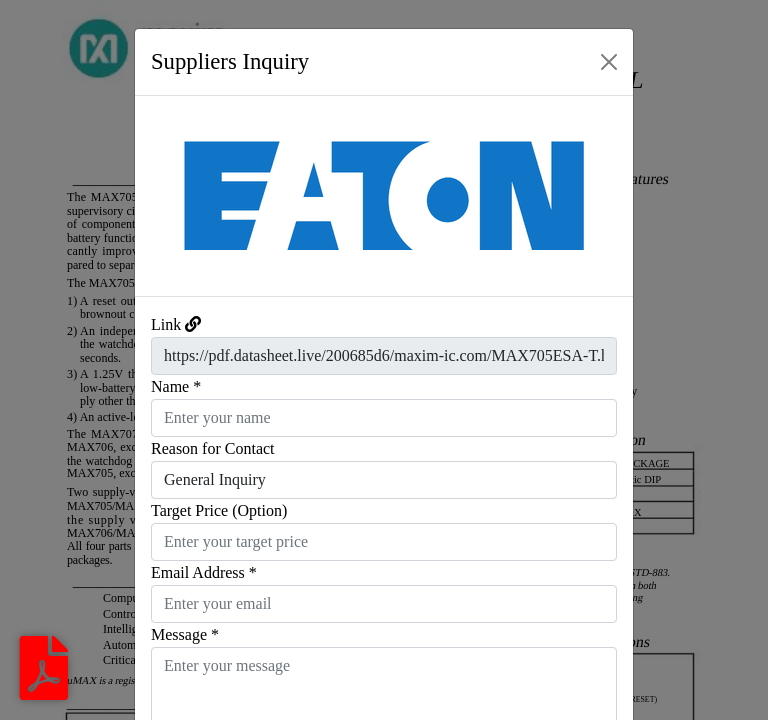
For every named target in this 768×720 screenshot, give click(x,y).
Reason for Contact (213, 448)
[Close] (609, 62)
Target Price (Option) (219, 510)
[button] (172, 196)
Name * (176, 386)
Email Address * (204, 572)
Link (166, 324)
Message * (185, 634)
